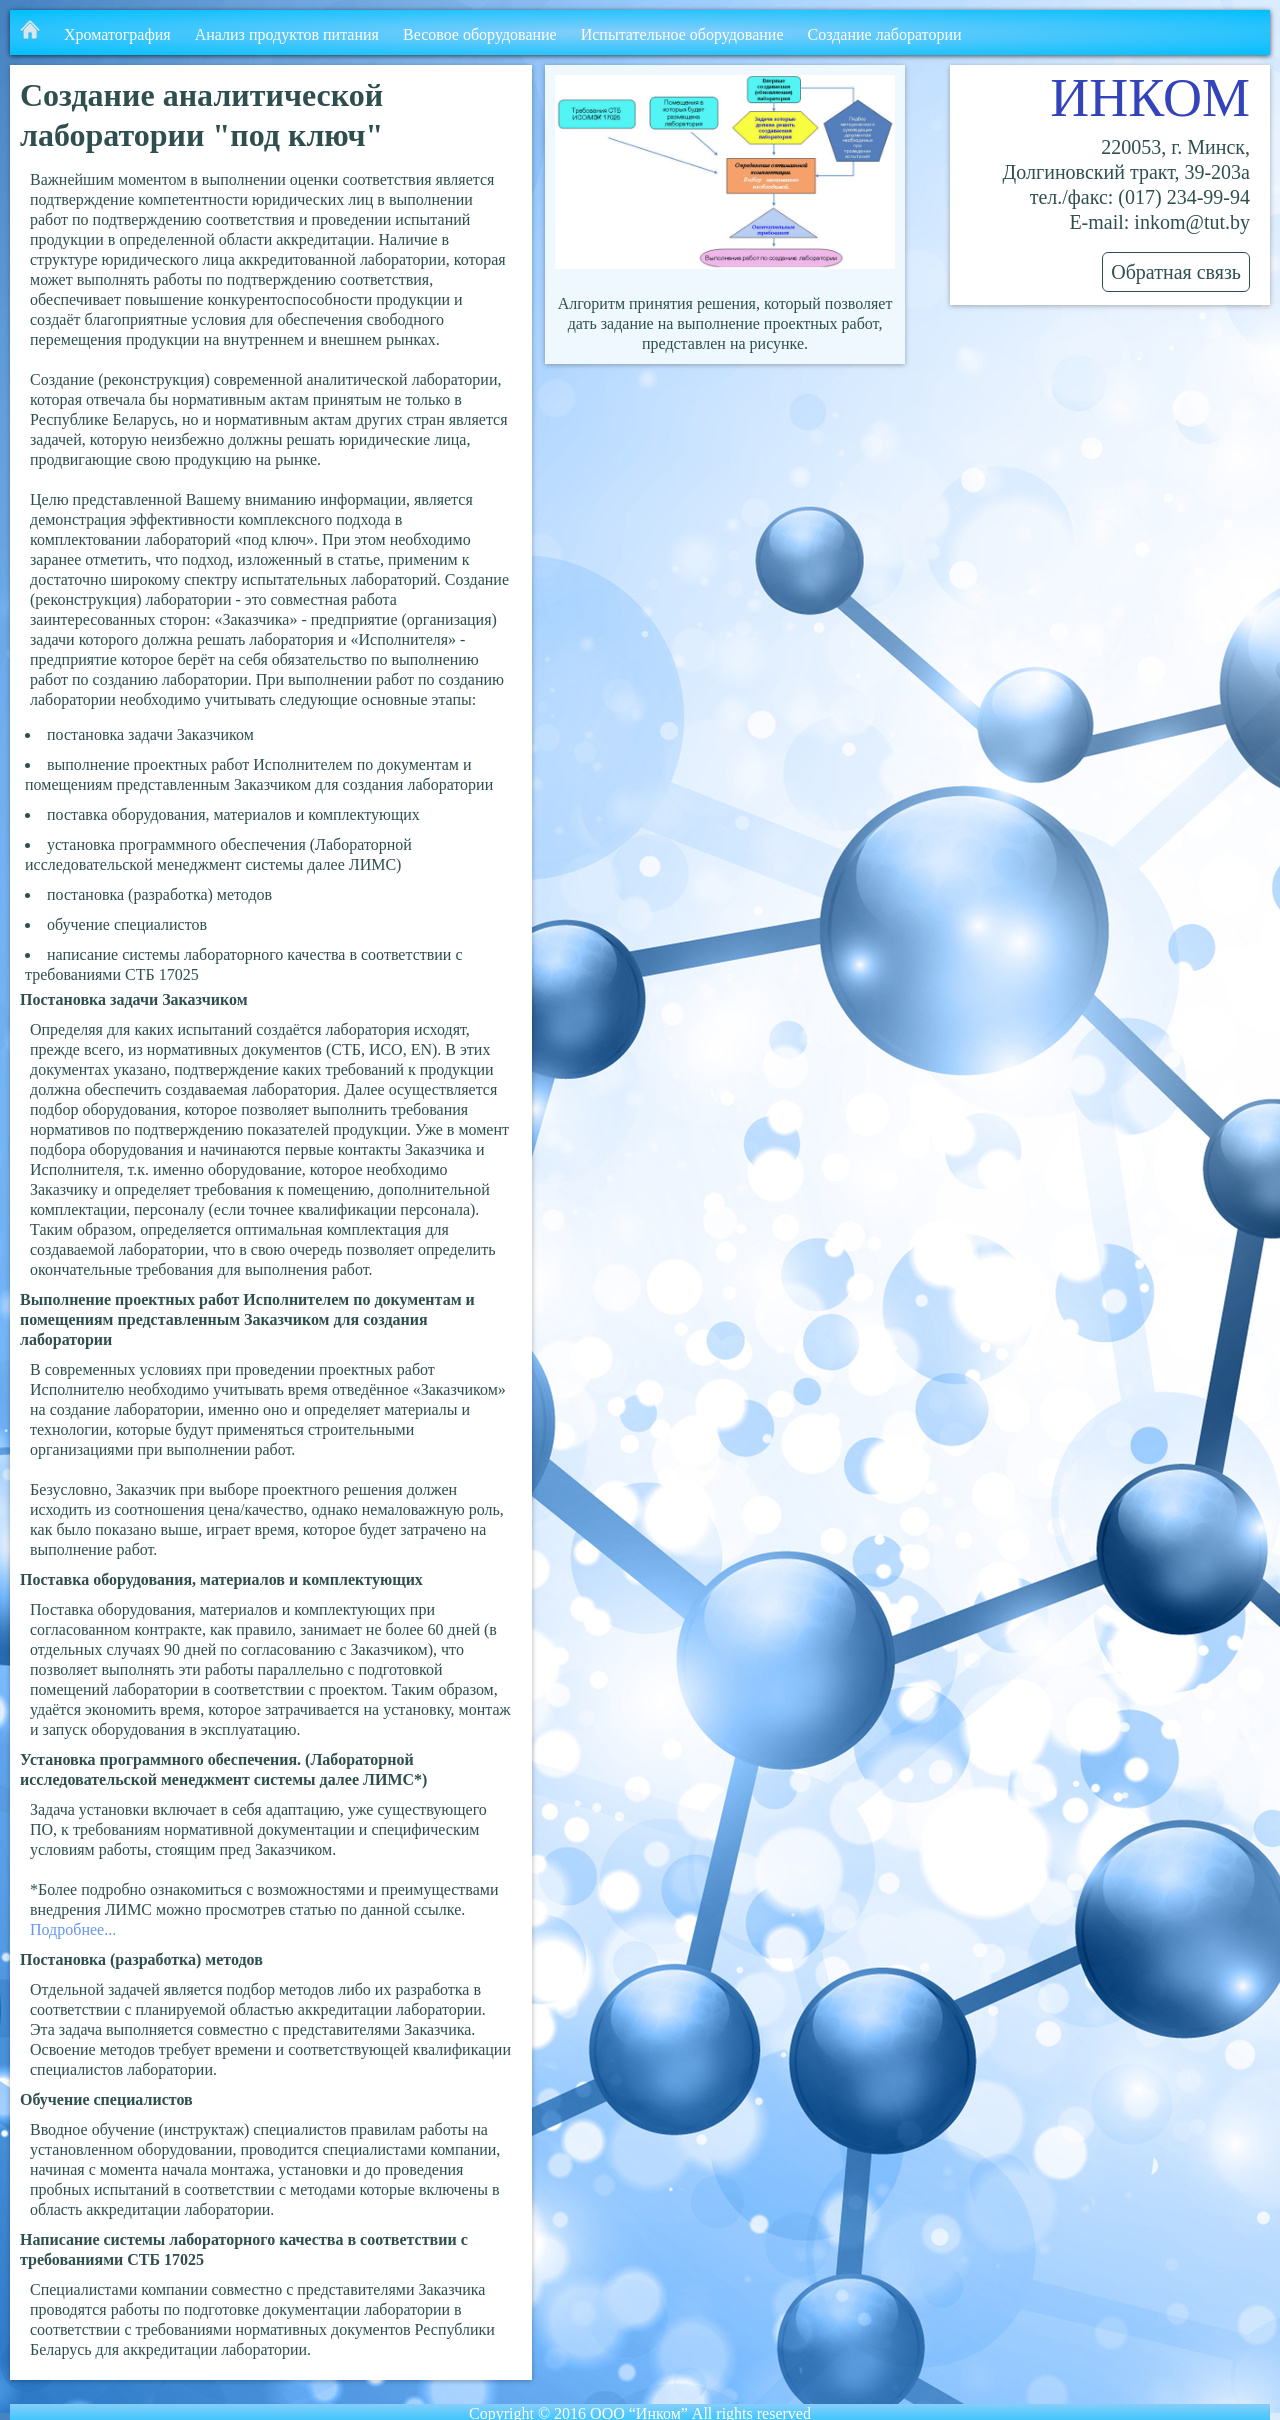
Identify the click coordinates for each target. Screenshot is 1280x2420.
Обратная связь (1176, 272)
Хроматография (117, 34)
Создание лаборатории (885, 34)
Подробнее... (73, 1929)
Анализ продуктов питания (287, 34)
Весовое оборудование (480, 34)
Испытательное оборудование (682, 34)
